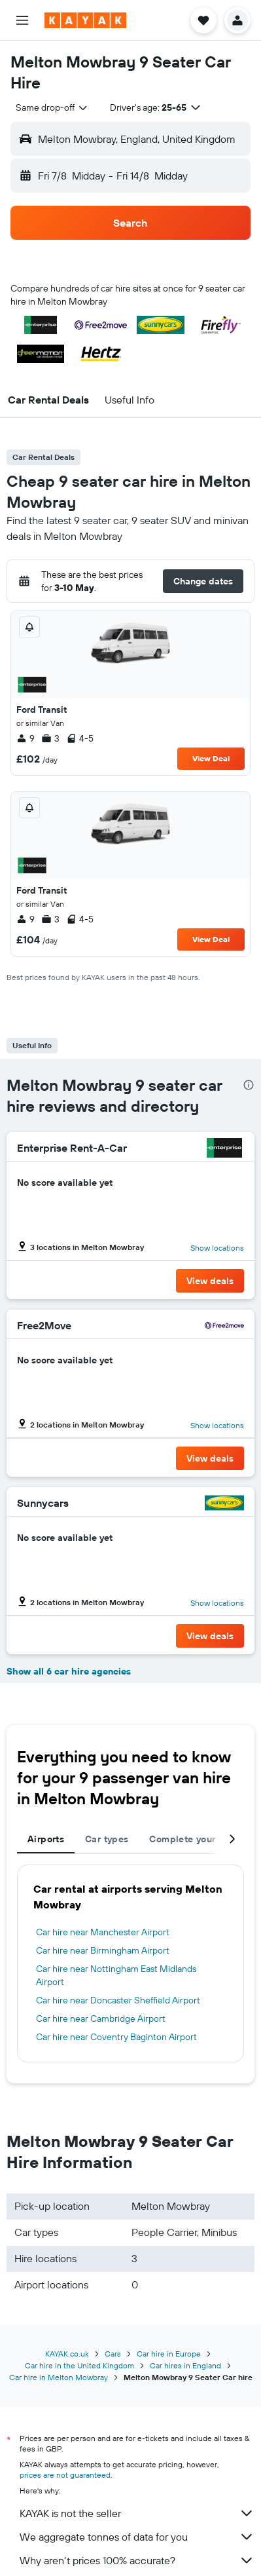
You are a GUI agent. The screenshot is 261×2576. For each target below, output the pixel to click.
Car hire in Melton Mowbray (58, 2377)
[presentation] (248, 1085)
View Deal (211, 758)
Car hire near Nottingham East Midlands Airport (116, 1975)
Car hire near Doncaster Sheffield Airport (118, 2000)
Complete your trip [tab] (191, 1839)
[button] (22, 20)
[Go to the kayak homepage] (85, 20)
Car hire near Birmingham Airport (102, 1950)
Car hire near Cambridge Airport (100, 2018)
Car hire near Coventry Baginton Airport (116, 2037)
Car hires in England (185, 2365)
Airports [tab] (45, 1839)
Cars (113, 2353)
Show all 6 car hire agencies (69, 1671)
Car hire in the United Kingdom (79, 2365)
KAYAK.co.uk (67, 2353)
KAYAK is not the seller (137, 2513)
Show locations (217, 1248)
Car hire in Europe (169, 2353)
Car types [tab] (106, 1839)
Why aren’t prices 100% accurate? (137, 2560)
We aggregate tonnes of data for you (137, 2537)
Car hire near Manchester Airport (102, 1932)
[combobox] (52, 107)
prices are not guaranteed (65, 2475)
